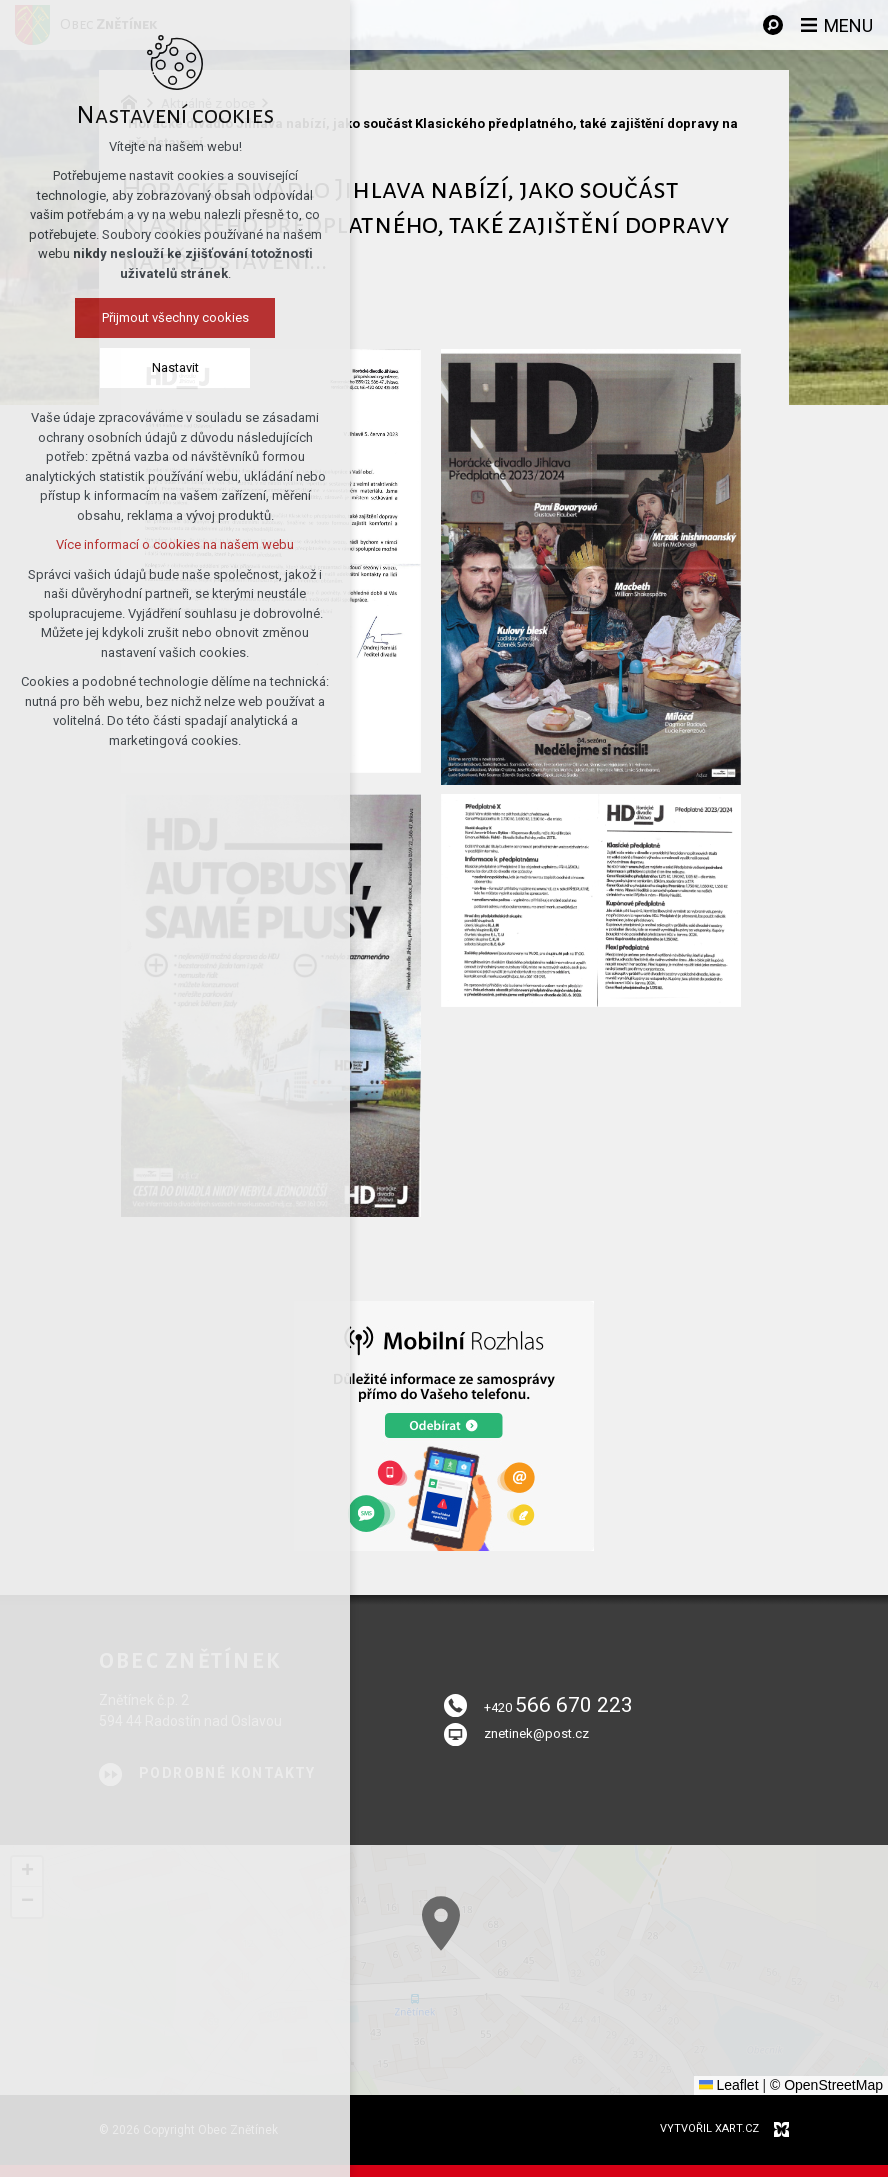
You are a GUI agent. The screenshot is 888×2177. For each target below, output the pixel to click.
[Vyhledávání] (773, 25)
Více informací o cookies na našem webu (175, 544)
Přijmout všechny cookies (175, 317)
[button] (641, 2044)
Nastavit (175, 367)
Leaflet (729, 2085)
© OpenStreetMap (826, 2085)
